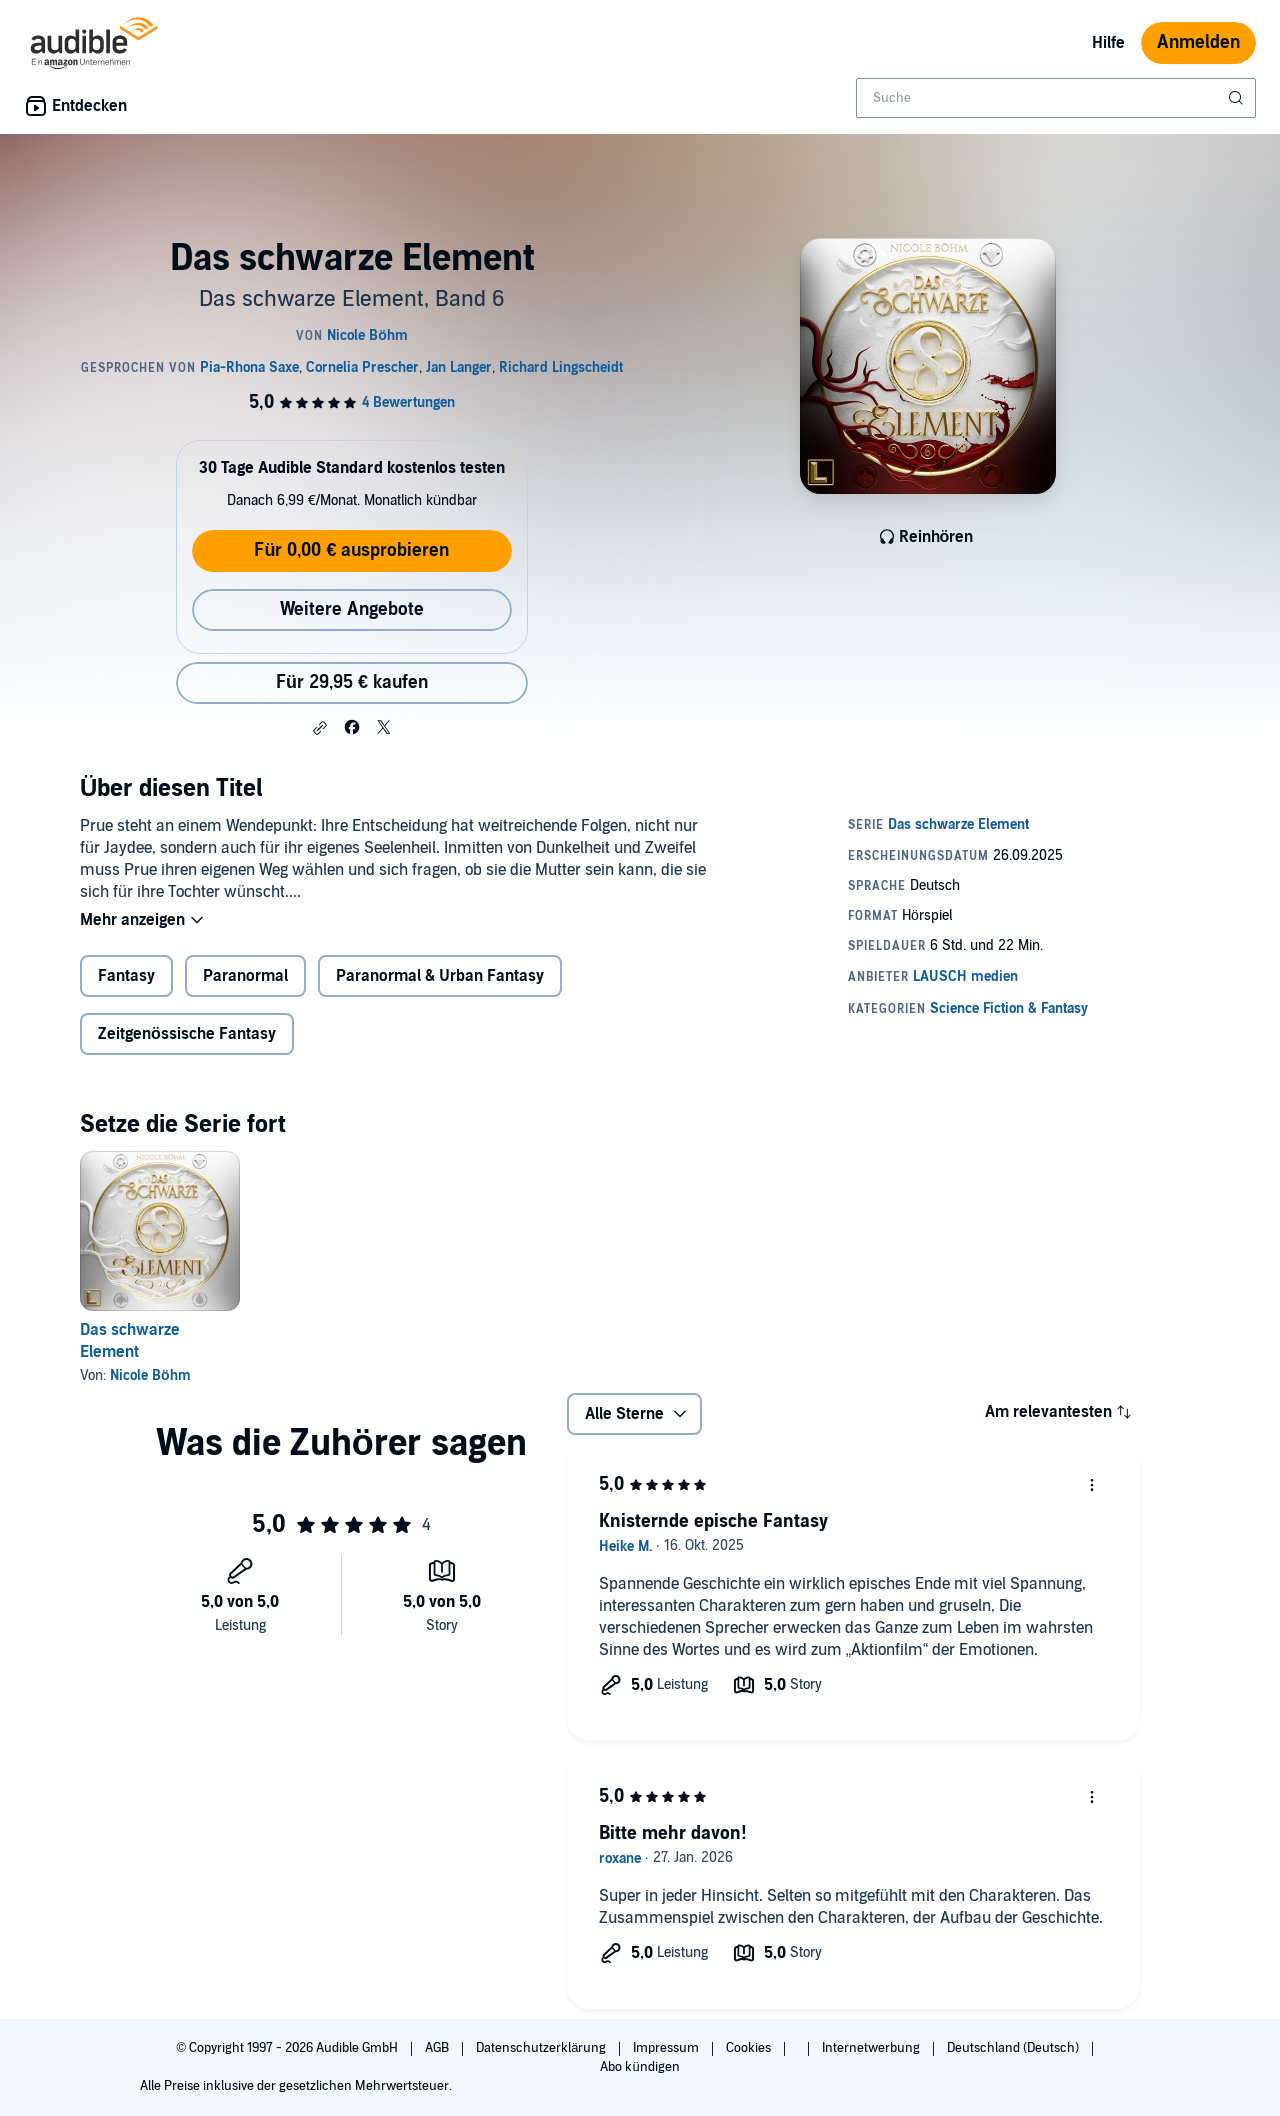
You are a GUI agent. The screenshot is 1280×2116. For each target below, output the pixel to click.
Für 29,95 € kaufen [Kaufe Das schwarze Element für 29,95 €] (352, 682)
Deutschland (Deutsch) (1014, 2048)
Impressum (667, 2048)
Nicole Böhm (150, 1377)
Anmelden (1198, 42)
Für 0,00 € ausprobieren (351, 550)
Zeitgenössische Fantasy (187, 1036)
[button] (320, 728)
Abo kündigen (639, 2067)
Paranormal (245, 978)
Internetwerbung (872, 2048)
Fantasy (126, 978)
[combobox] (1056, 98)
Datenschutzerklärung (542, 2048)
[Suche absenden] (1238, 98)
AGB (438, 2048)
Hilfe (1108, 43)
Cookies (750, 2048)
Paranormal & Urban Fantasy (440, 978)
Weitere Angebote (352, 609)
